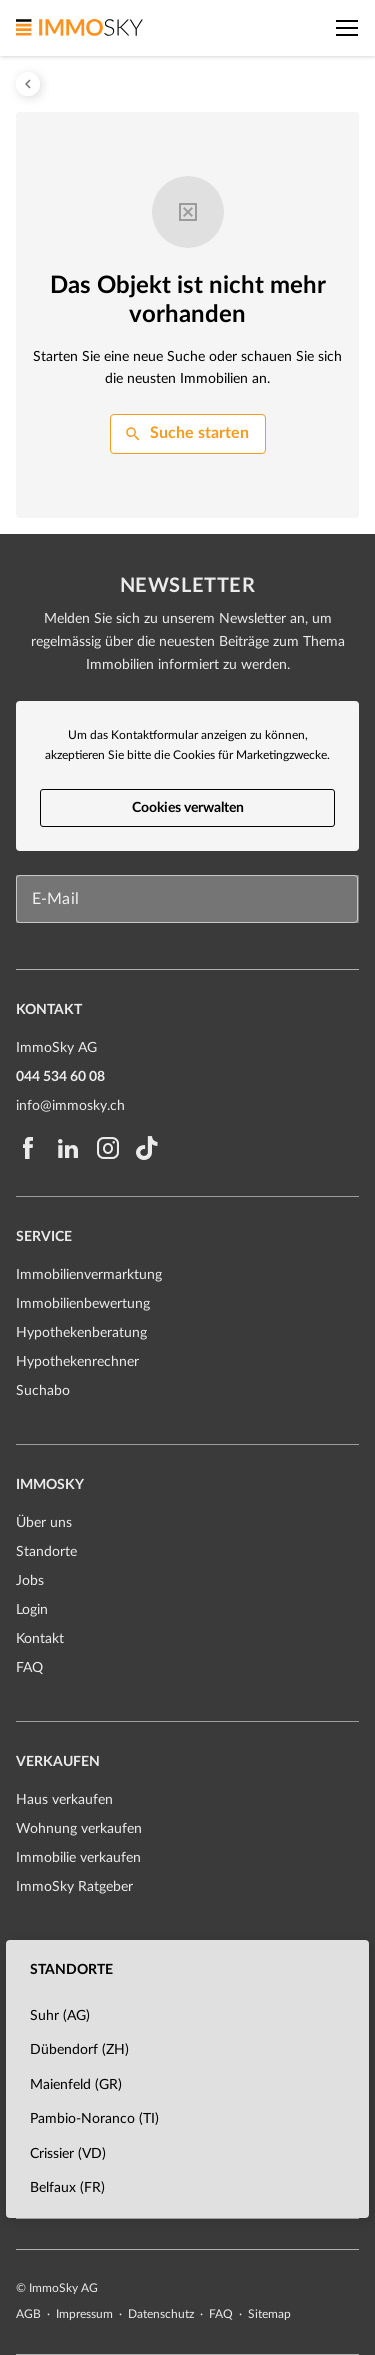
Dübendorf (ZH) (79, 2050)
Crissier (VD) (68, 2154)
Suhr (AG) (60, 2016)
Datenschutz (162, 2314)
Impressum (86, 2314)
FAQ (29, 1668)
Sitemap (269, 2314)
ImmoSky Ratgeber (74, 1887)
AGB (30, 2314)
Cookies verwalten (188, 808)
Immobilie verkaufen (78, 1858)
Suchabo (43, 1391)
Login (32, 1610)
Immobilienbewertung (83, 1304)
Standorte (46, 1552)
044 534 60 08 (60, 1077)
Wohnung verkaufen (79, 1829)
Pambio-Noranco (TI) (94, 2119)
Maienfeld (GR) (76, 2085)
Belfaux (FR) (67, 2188)
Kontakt (40, 1639)
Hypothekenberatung (81, 1333)
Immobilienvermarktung (89, 1275)
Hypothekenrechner (77, 1362)
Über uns (44, 1523)
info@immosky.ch (70, 1106)
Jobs (30, 1581)
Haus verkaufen (64, 1800)
